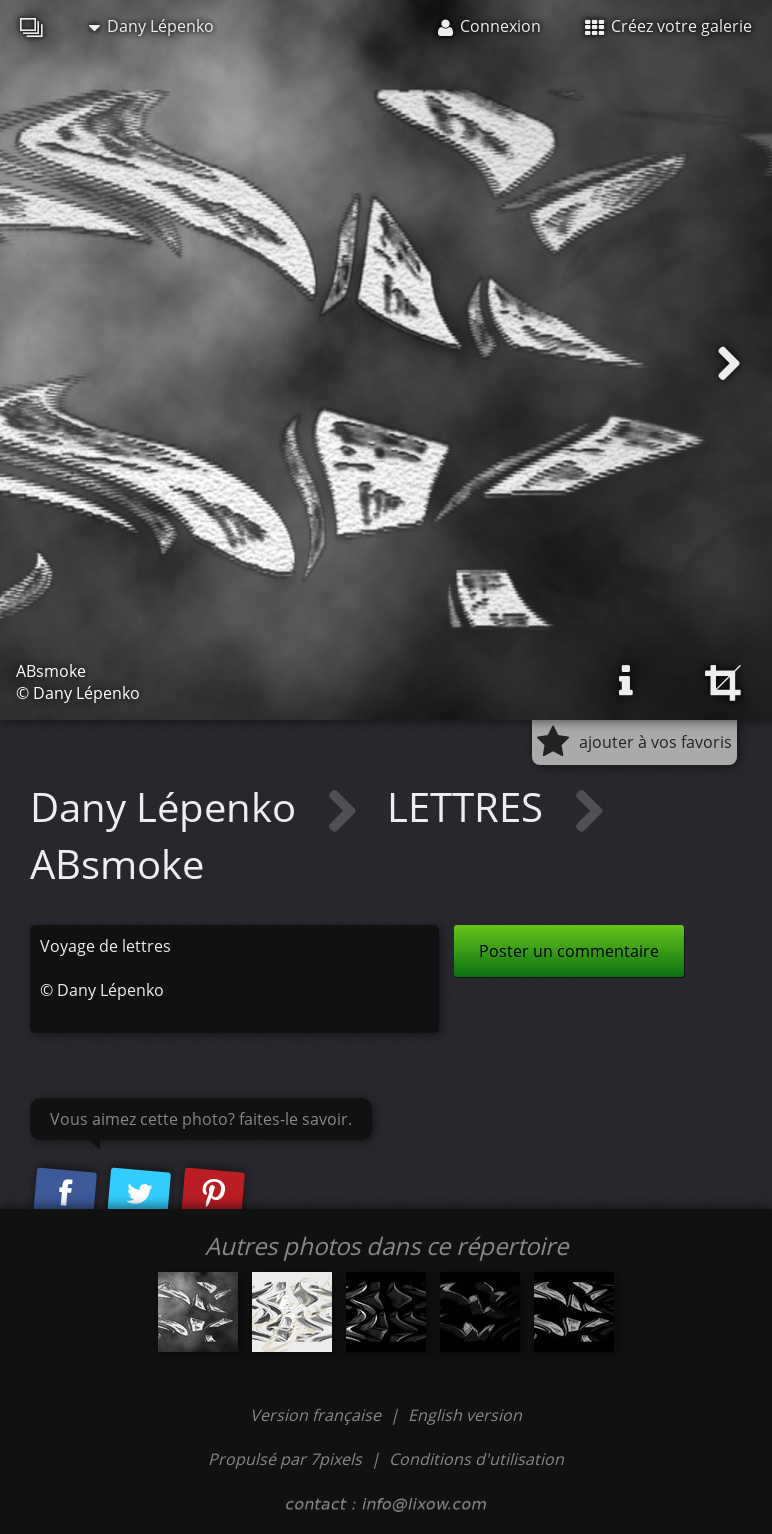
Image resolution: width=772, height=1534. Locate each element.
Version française (317, 1415)
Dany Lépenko (151, 26)
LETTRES (470, 806)
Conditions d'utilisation (476, 1459)
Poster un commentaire (569, 951)
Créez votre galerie (668, 26)
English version (465, 1415)
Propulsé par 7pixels (285, 1459)
